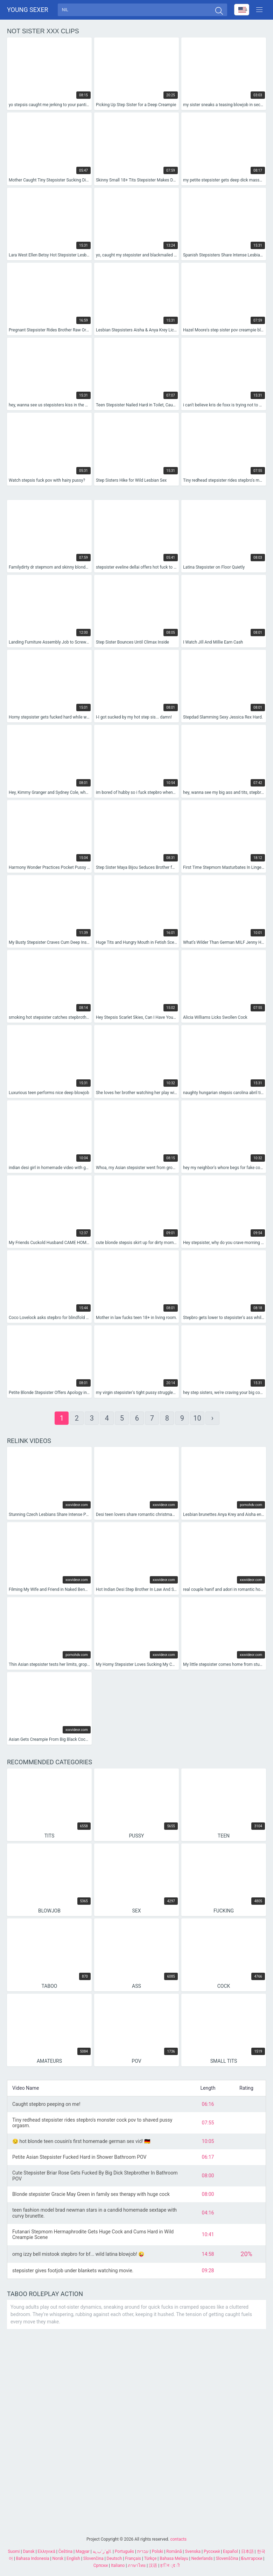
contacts (178, 2539)
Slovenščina (227, 2558)
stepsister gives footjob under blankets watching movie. (72, 2272)
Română (174, 2551)
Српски (100, 2565)
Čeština (65, 2551)
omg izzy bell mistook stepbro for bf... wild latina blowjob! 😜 (78, 2256)
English (73, 2558)
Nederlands (201, 2558)
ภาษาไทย (137, 2565)
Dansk (28, 2551)
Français (133, 2558)
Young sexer (27, 10)
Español (230, 2551)
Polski (157, 2551)
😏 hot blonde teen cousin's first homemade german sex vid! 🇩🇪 (81, 2143)
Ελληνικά (46, 2551)
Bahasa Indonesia (32, 2558)
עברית (143, 2551)
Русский (212, 2551)
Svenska (193, 2551)
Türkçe (150, 2558)
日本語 (247, 2551)
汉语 (153, 2565)
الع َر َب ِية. (102, 2551)
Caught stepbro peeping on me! (46, 2106)
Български (251, 2558)
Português (124, 2551)
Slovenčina (93, 2558)
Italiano (118, 2565)
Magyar (83, 2551)
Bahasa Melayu (174, 2558)
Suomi (14, 2551)
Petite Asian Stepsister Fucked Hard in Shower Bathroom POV (79, 2159)
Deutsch (114, 2558)
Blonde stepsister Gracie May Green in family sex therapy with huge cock (91, 2196)
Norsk (57, 2558)
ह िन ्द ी (170, 2565)
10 (197, 1420)
